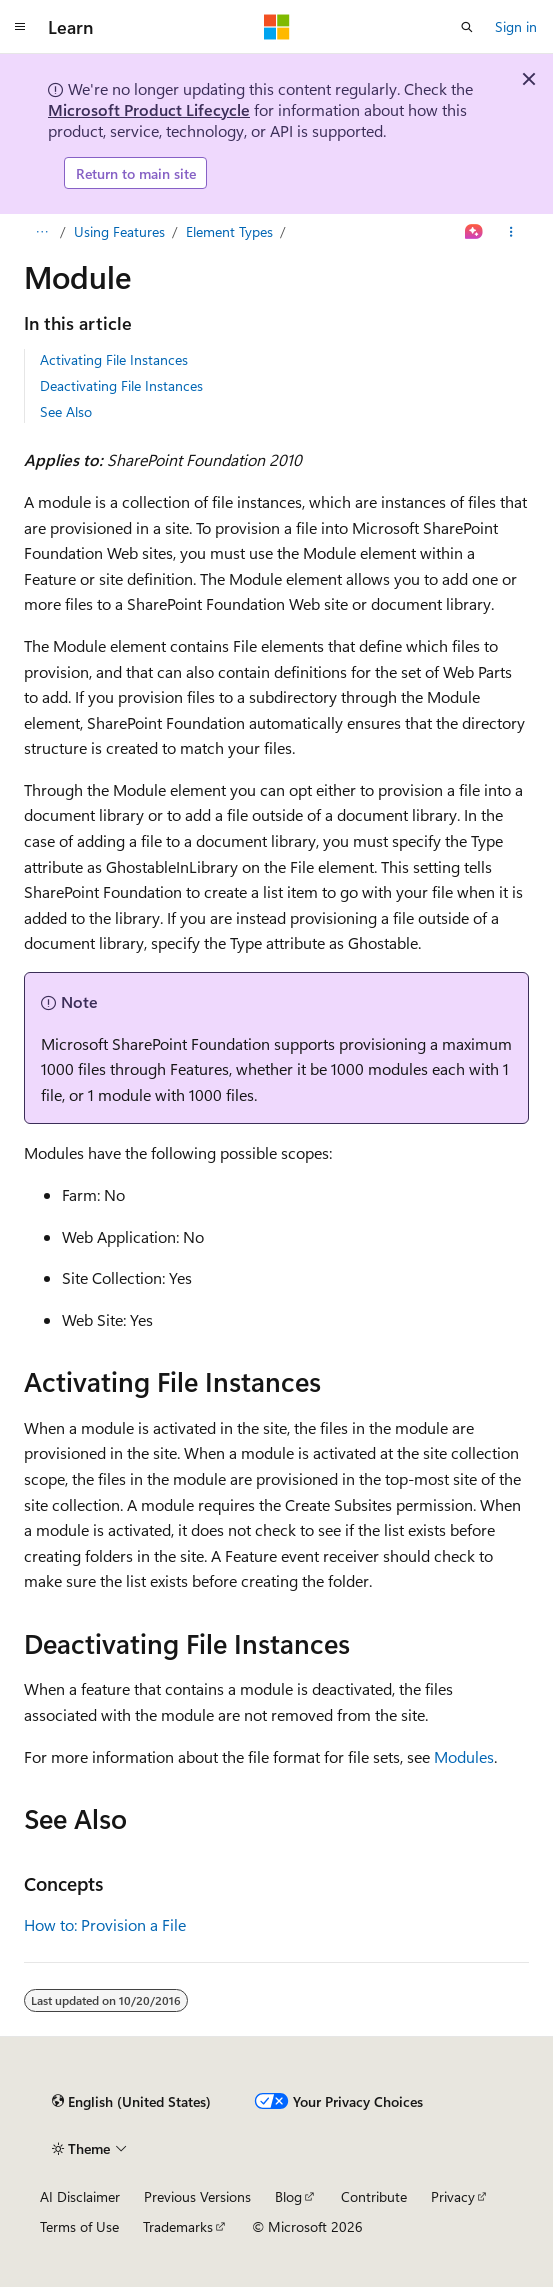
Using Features (119, 231)
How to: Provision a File (105, 1924)
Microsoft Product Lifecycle (149, 109)
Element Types (229, 231)
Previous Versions (197, 2196)
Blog (288, 2196)
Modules (464, 1756)
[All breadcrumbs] (41, 232)
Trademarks (178, 2226)
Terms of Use (79, 2226)
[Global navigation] (20, 27)
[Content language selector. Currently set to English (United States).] (131, 2101)
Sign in (516, 26)
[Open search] (467, 27)
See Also (66, 411)
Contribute (374, 2196)
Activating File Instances (114, 359)
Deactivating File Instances (121, 385)
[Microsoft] (277, 27)
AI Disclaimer (80, 2196)
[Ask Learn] (474, 232)
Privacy (453, 2196)
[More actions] (511, 232)
